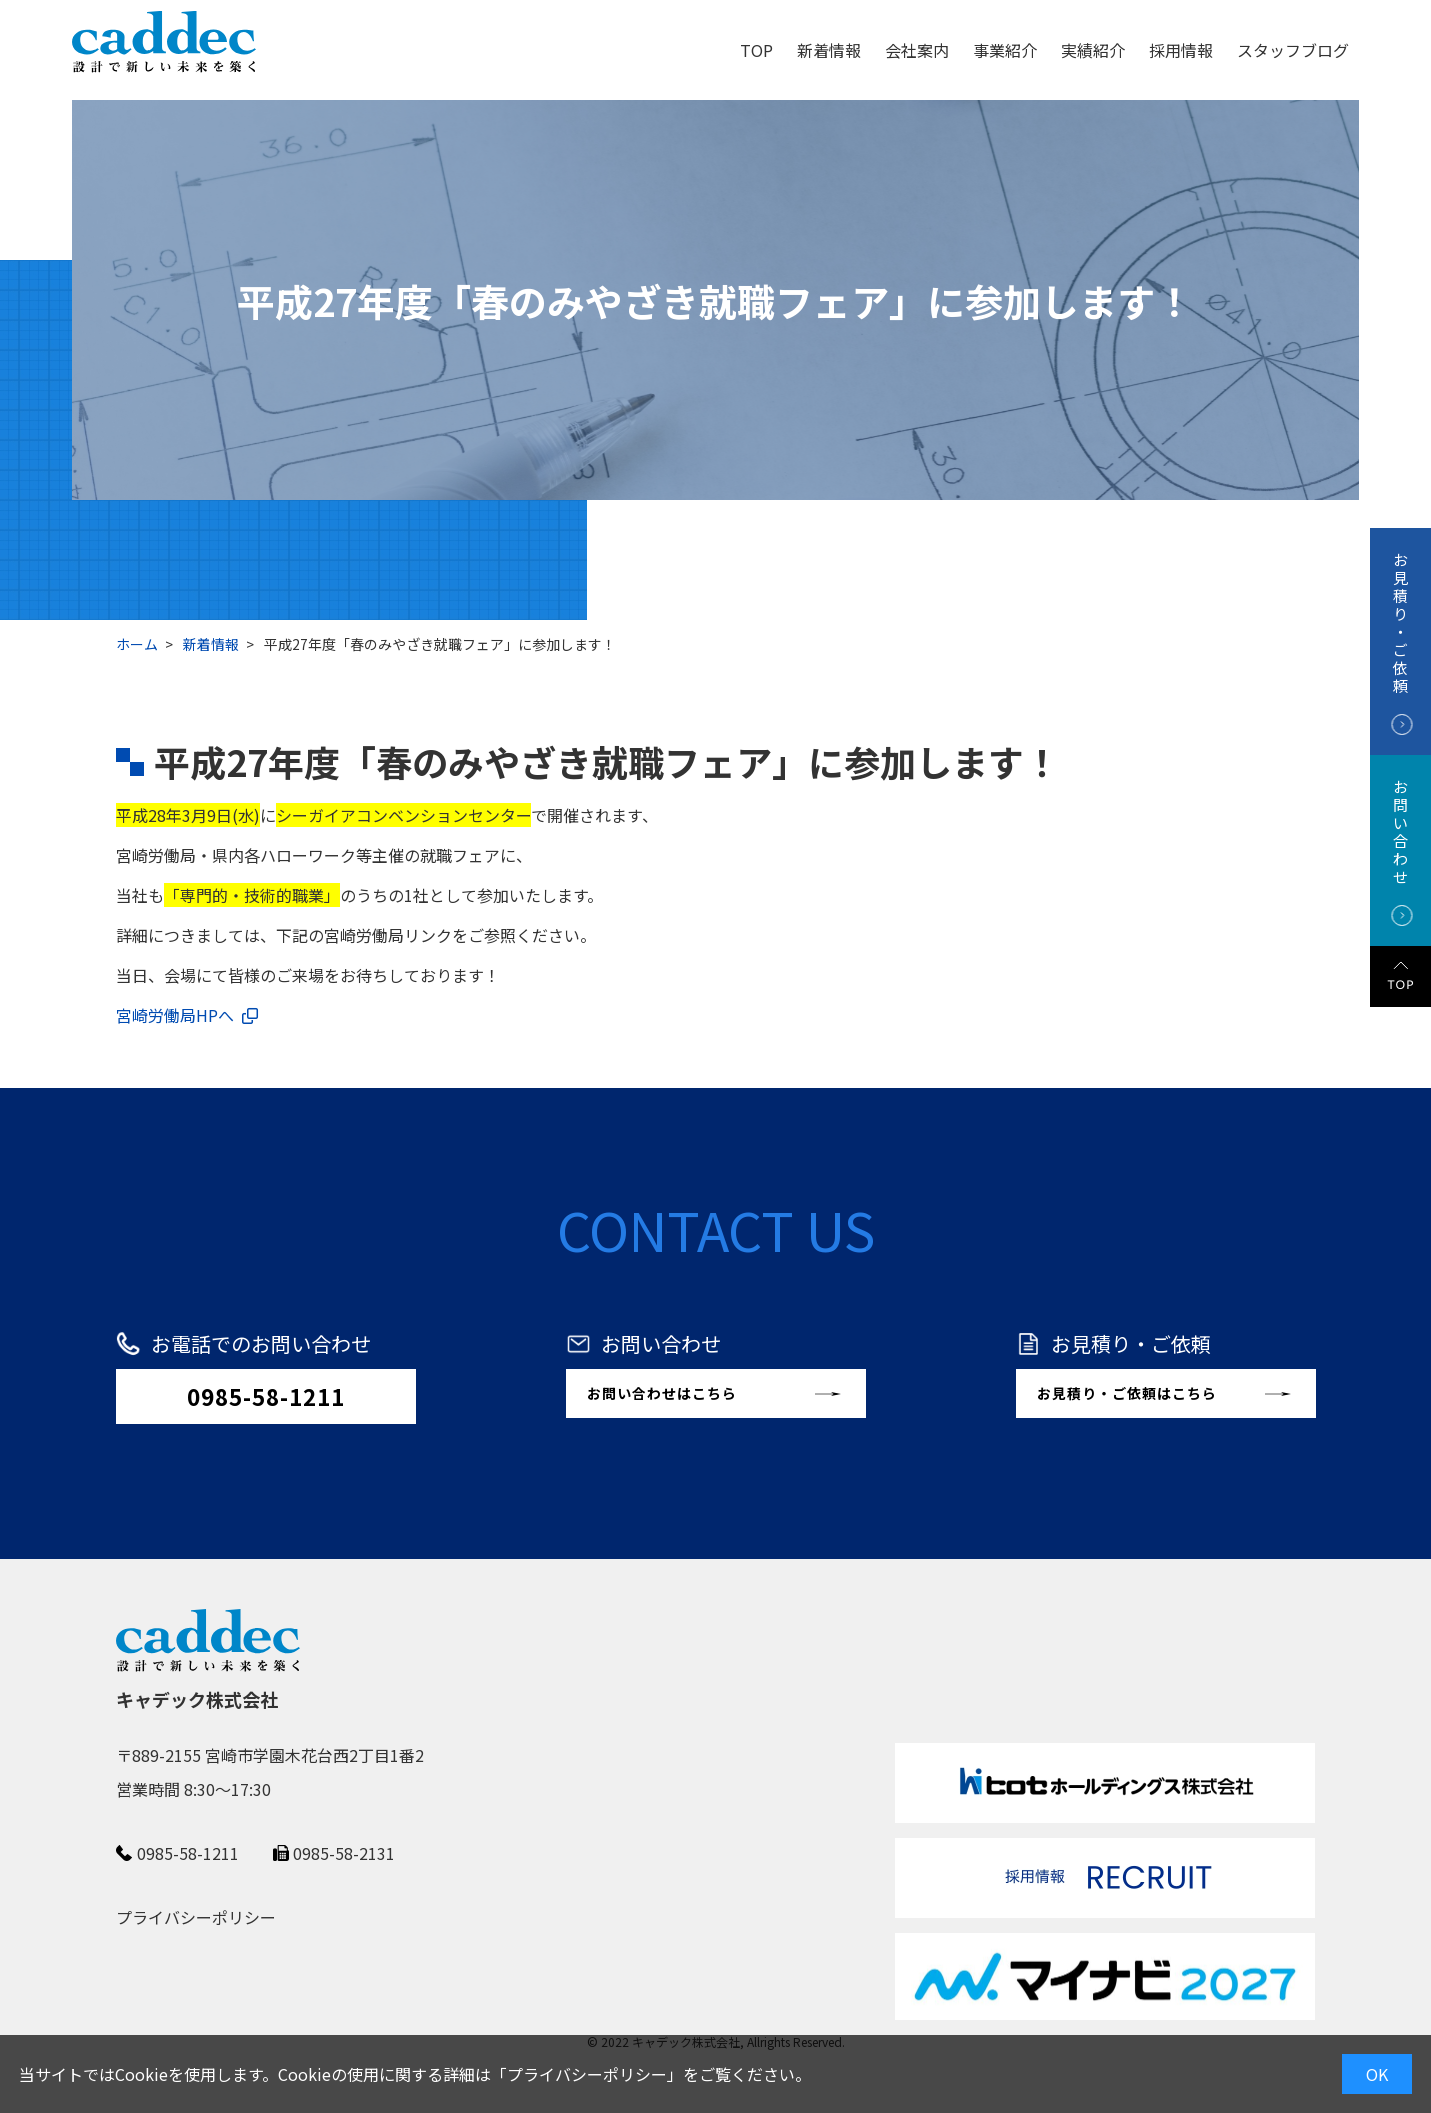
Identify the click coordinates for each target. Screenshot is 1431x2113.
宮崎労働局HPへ (175, 1015)
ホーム (137, 644)
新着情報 (829, 50)
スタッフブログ (1293, 50)
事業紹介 (1005, 50)
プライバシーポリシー (587, 2074)
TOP (756, 50)
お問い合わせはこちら (662, 1393)
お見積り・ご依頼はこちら (1127, 1393)
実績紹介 (1093, 50)
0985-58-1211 (266, 1396)
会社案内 (917, 50)
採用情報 (1181, 50)
